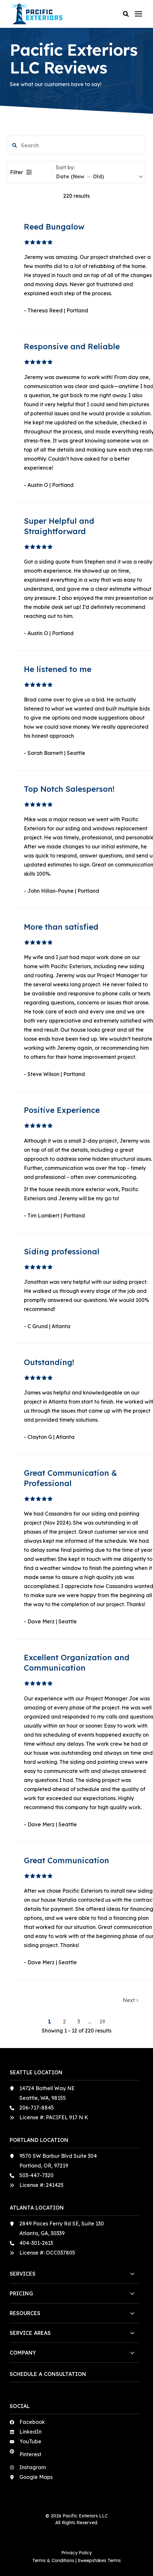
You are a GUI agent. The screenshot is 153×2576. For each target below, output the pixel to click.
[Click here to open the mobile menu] (138, 14)
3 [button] (79, 2021)
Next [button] (130, 2000)
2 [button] (65, 2021)
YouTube (30, 2441)
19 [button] (102, 2021)
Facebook (32, 2422)
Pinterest (30, 2454)
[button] (126, 14)
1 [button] (50, 2021)
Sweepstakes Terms (99, 2560)
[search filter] (77, 145)
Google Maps (36, 2477)
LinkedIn (30, 2431)
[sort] (99, 176)
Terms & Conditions (53, 2560)
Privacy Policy (76, 2553)
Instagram (32, 2467)
